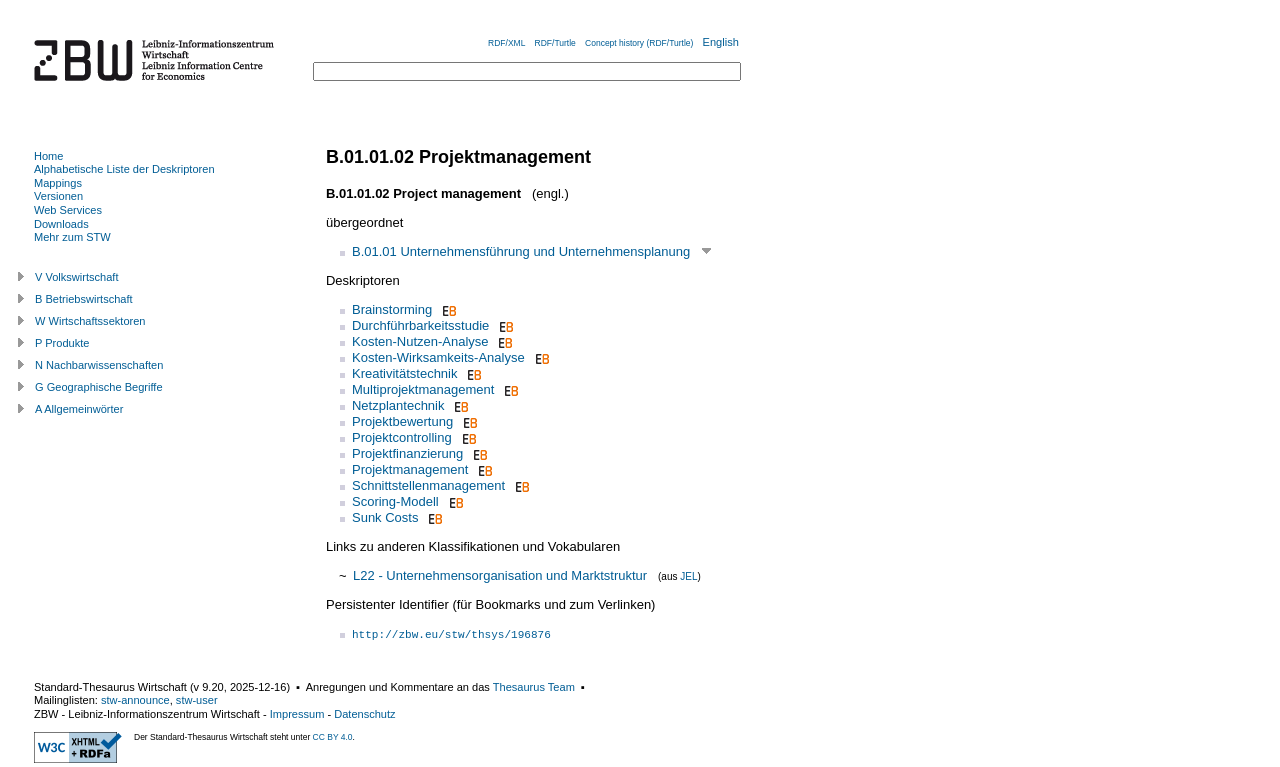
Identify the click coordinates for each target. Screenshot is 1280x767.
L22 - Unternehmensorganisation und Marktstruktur (500, 575)
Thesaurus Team (534, 687)
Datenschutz (364, 714)
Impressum (297, 714)
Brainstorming (392, 309)
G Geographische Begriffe (99, 387)
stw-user (197, 700)
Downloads (61, 224)
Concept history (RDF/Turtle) (639, 43)
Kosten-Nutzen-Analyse (420, 341)
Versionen (58, 196)
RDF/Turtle (555, 43)
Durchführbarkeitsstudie (420, 325)
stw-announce (135, 700)
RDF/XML (506, 43)
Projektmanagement (410, 469)
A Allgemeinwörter (79, 409)
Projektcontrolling (402, 437)
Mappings (58, 183)
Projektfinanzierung (407, 453)
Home (48, 156)
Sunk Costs (385, 517)
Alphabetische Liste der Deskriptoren (124, 169)
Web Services (68, 210)
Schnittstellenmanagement (428, 485)
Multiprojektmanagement (423, 389)
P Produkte (62, 343)
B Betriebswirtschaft (84, 299)
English (721, 42)
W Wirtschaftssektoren (90, 321)
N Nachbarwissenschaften (99, 365)
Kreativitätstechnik (405, 373)
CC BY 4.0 (333, 737)
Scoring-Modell (395, 501)
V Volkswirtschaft (77, 277)
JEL (688, 576)
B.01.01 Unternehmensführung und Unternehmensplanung (521, 251)
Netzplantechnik (398, 405)
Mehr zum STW (72, 237)
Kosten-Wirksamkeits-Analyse (438, 357)
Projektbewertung (402, 421)
